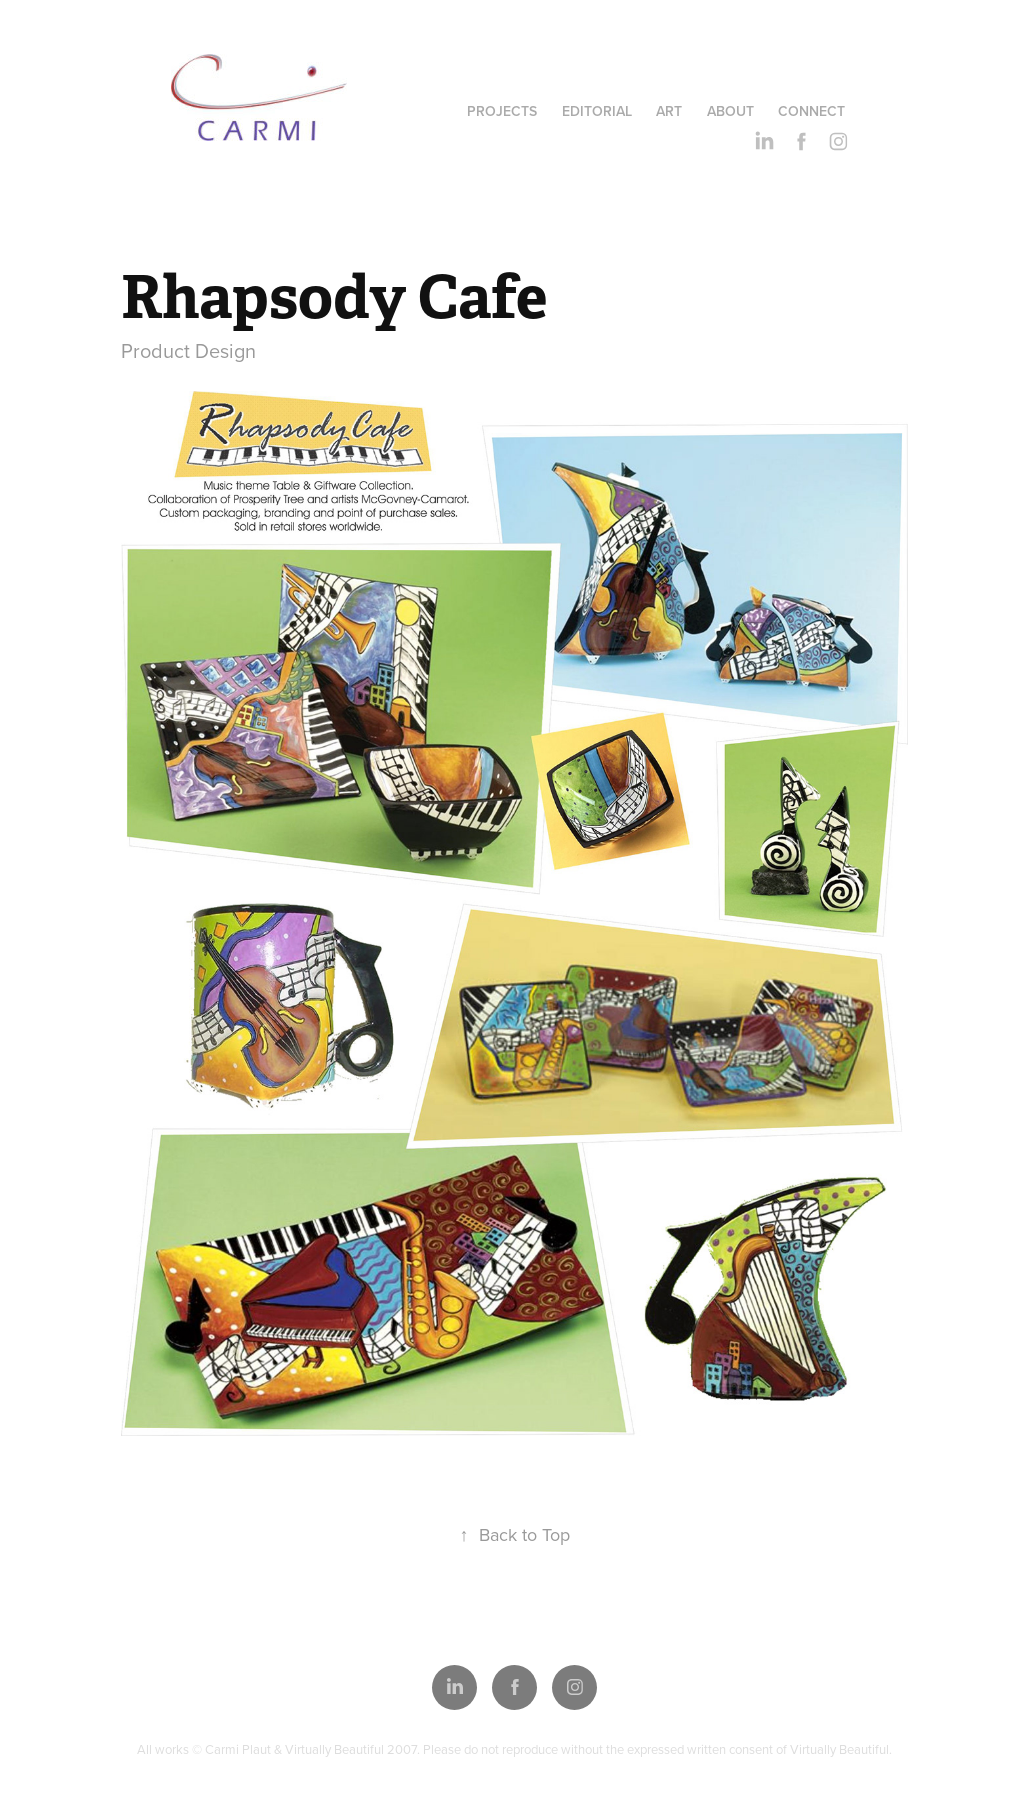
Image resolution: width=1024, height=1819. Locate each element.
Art (669, 111)
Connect (811, 111)
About (730, 111)
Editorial (597, 111)
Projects (502, 111)
